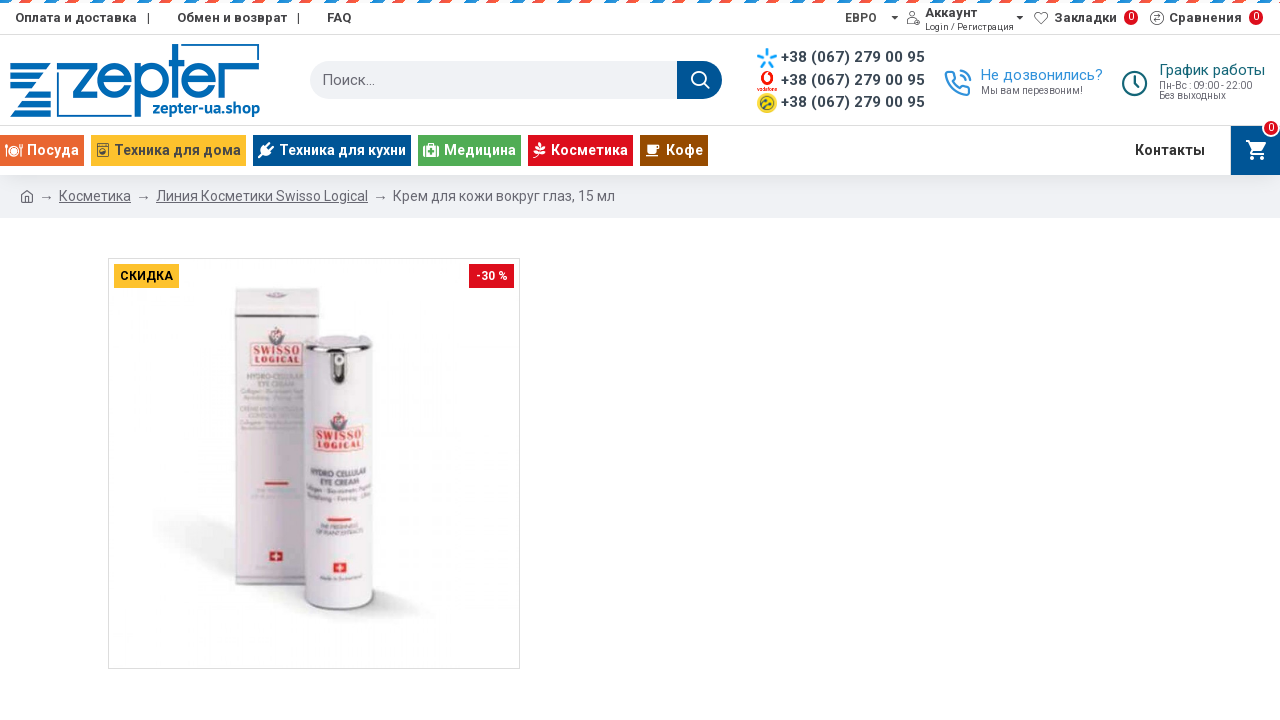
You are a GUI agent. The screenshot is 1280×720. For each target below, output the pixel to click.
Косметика (95, 196)
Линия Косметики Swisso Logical (262, 196)
